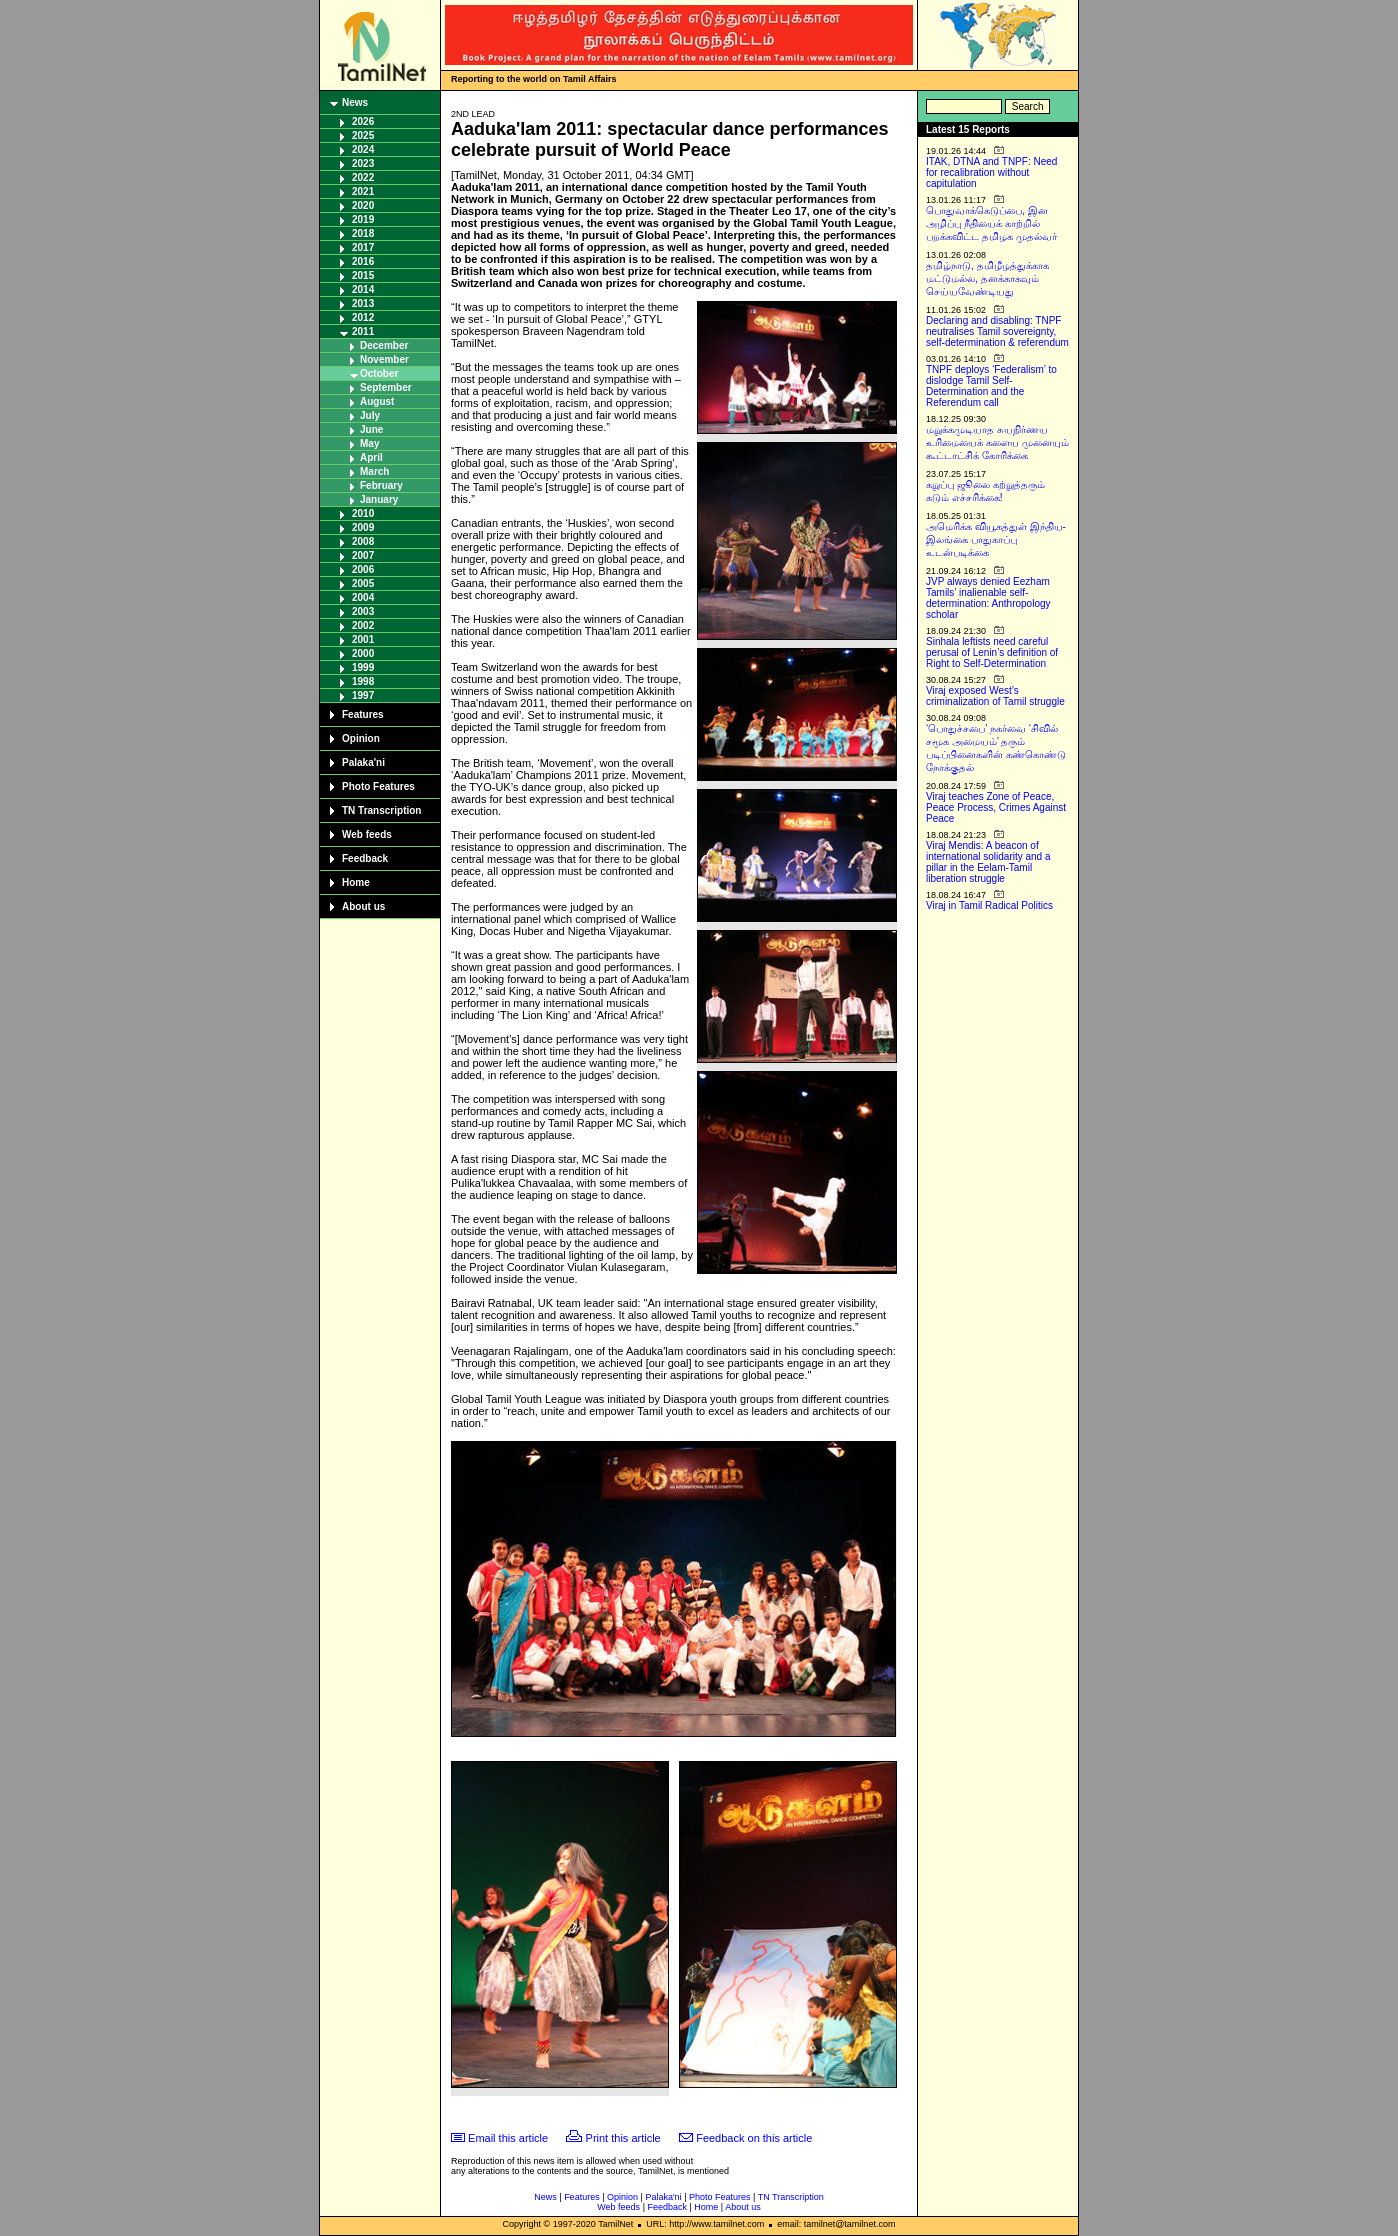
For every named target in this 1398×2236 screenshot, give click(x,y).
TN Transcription (381, 810)
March (374, 471)
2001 (363, 639)
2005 (363, 583)
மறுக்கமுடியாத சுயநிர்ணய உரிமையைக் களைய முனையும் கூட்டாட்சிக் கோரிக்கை (997, 442)
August (377, 401)
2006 (363, 569)
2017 (363, 247)
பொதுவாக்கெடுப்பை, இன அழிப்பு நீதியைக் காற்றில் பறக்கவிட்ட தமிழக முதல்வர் (991, 223)
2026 (363, 121)
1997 (363, 695)
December (384, 345)
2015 (363, 275)
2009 (363, 527)
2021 (363, 191)
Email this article (508, 2138)
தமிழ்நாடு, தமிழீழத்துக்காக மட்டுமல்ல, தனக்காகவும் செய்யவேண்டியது (987, 278)
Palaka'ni (363, 762)
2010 (363, 513)
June (371, 429)
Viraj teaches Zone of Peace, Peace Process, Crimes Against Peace (996, 807)
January (379, 499)
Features (363, 714)
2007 (363, 555)
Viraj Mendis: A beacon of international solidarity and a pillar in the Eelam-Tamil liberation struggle (988, 862)
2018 (363, 233)
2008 (363, 541)
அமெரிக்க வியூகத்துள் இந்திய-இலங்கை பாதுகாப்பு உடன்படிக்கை (996, 539)
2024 (363, 149)
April (371, 457)
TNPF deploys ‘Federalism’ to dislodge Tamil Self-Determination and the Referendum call (991, 386)
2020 (363, 205)
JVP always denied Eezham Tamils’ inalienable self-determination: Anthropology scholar (988, 598)
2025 (363, 135)
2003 (363, 611)
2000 (363, 653)
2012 (363, 317)
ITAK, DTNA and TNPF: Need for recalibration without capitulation (991, 172)
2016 (363, 261)
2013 (363, 303)
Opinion (361, 738)
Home (356, 882)
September (386, 387)
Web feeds (367, 834)
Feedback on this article (754, 2138)
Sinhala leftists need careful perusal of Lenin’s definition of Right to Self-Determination (992, 652)
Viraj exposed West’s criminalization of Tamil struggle (995, 696)
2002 (363, 625)
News (355, 102)
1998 (363, 681)
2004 (363, 597)
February (381, 485)
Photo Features (378, 786)
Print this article (623, 2138)
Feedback (365, 858)
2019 (363, 219)
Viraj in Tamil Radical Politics (989, 905)
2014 (363, 289)
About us (363, 906)
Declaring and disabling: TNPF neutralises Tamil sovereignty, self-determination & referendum (997, 331)
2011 (363, 331)
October (379, 373)
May (369, 443)
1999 (363, 667)
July (370, 415)
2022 (363, 177)
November (384, 359)
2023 (363, 163)
